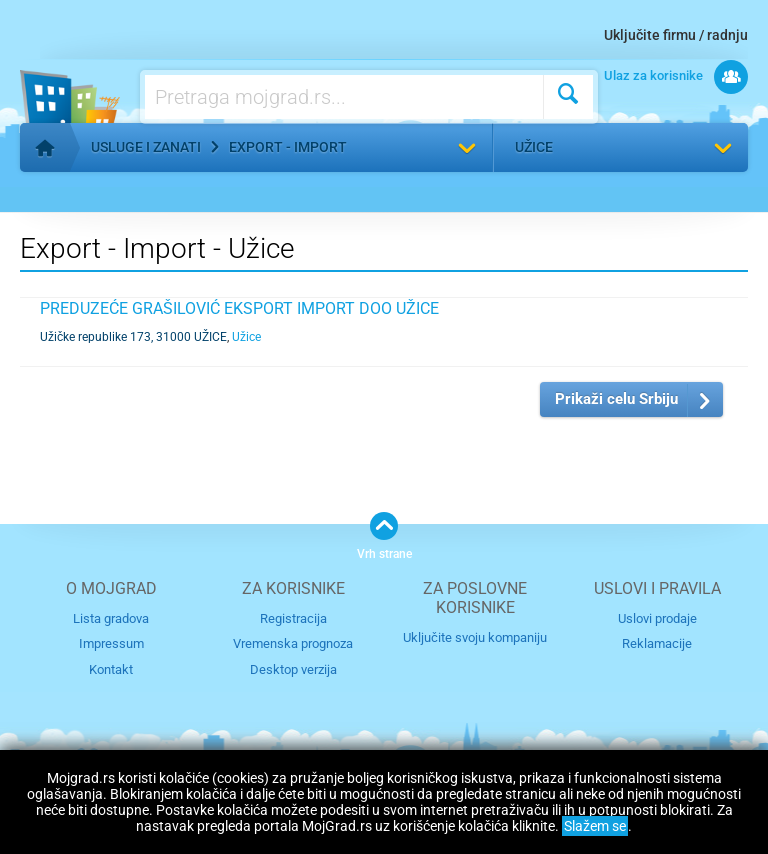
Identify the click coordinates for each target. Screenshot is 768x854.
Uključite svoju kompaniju (475, 637)
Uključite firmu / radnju (676, 35)
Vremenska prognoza (293, 643)
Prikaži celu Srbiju (616, 399)
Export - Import (288, 147)
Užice (534, 147)
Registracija (293, 618)
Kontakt (111, 669)
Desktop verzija (293, 669)
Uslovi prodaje (657, 618)
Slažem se (595, 826)
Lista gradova (111, 618)
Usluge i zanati (146, 147)
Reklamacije (657, 643)
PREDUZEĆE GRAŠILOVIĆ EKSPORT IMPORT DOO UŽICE (239, 308)
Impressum (111, 643)
